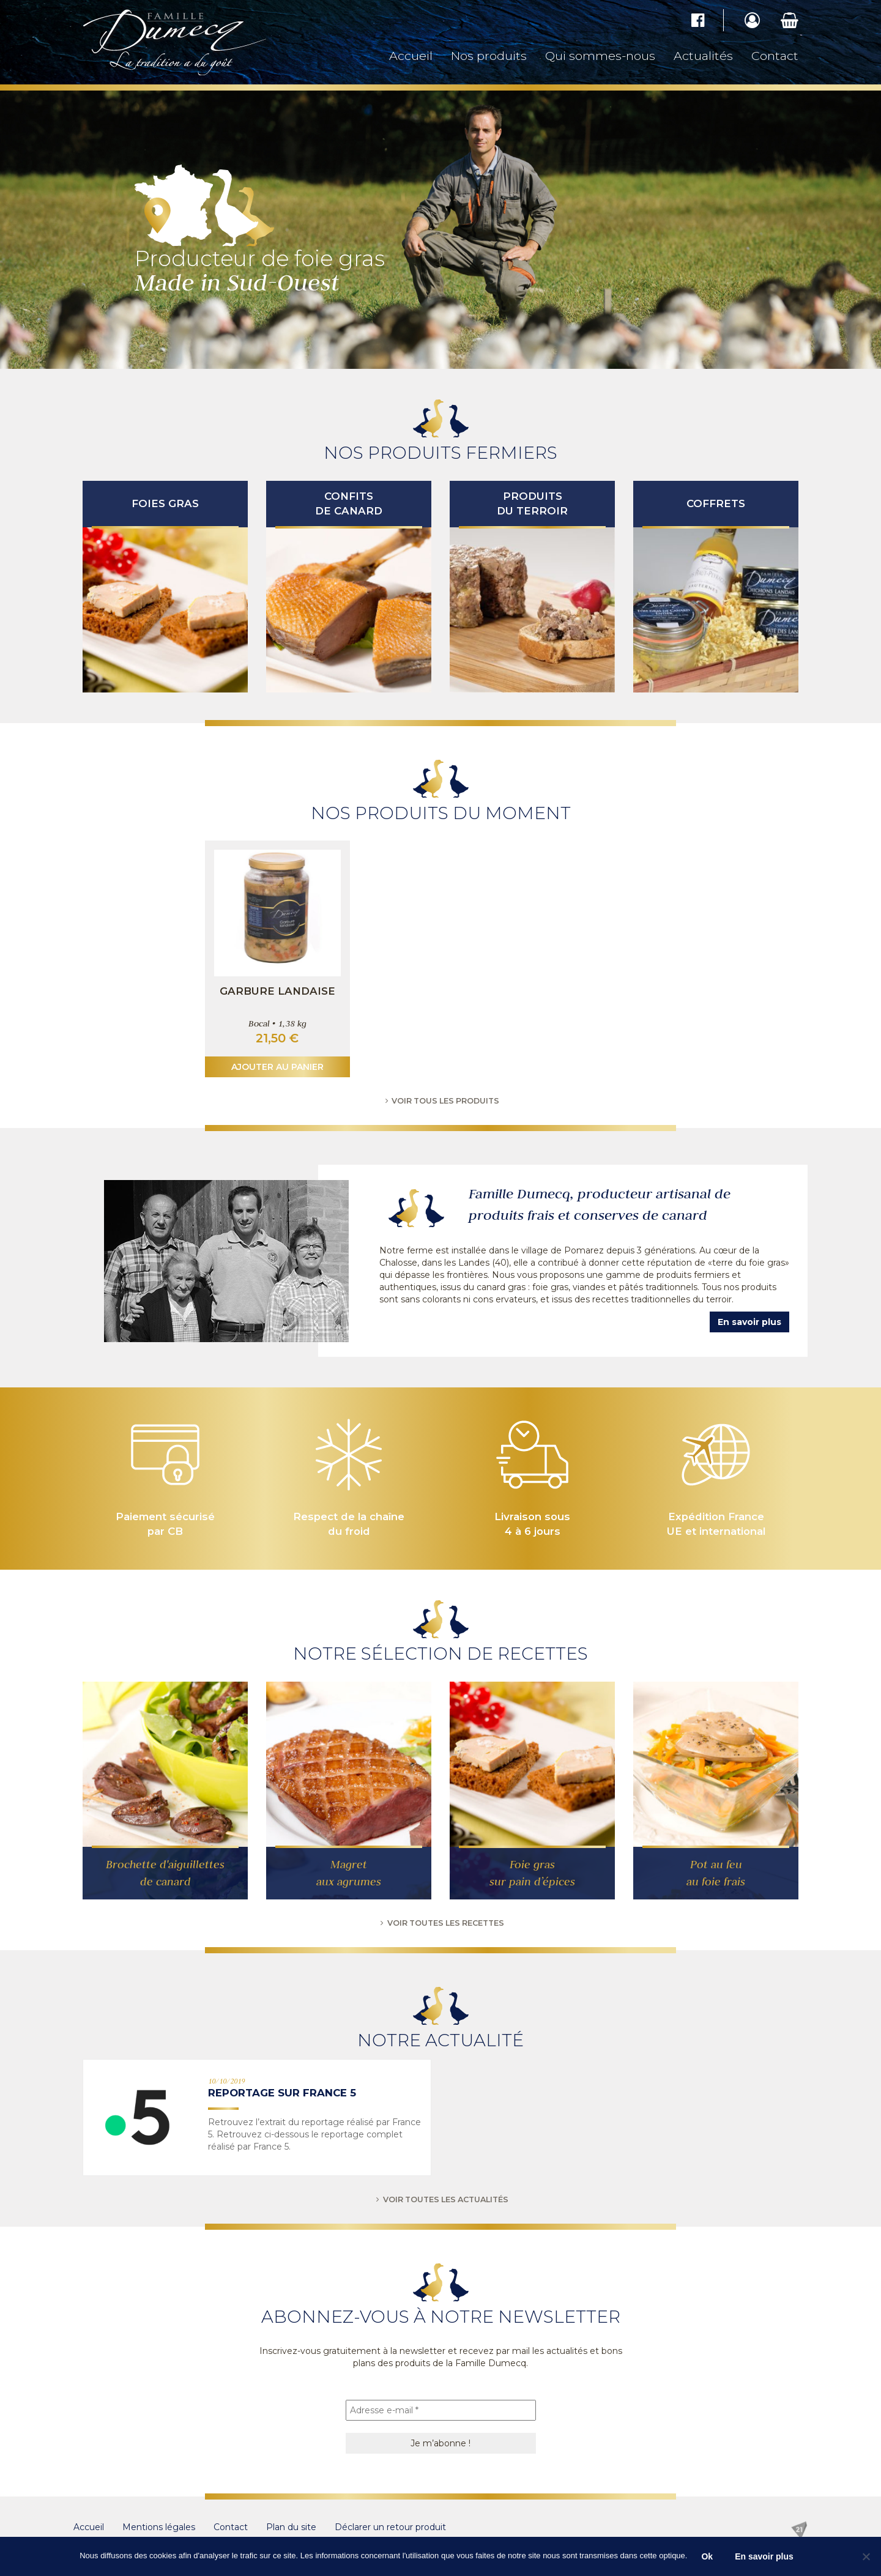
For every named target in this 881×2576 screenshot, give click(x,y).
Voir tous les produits (440, 1100)
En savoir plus (749, 1321)
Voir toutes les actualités (440, 2199)
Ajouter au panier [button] (277, 1066)
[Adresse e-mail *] (441, 2410)
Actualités (703, 56)
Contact (774, 56)
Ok (707, 2556)
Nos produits (489, 56)
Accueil (411, 56)
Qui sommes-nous (600, 56)
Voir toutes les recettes (440, 1923)
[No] (866, 2556)
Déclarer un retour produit (390, 2527)
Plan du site (291, 2527)
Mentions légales (158, 2527)
